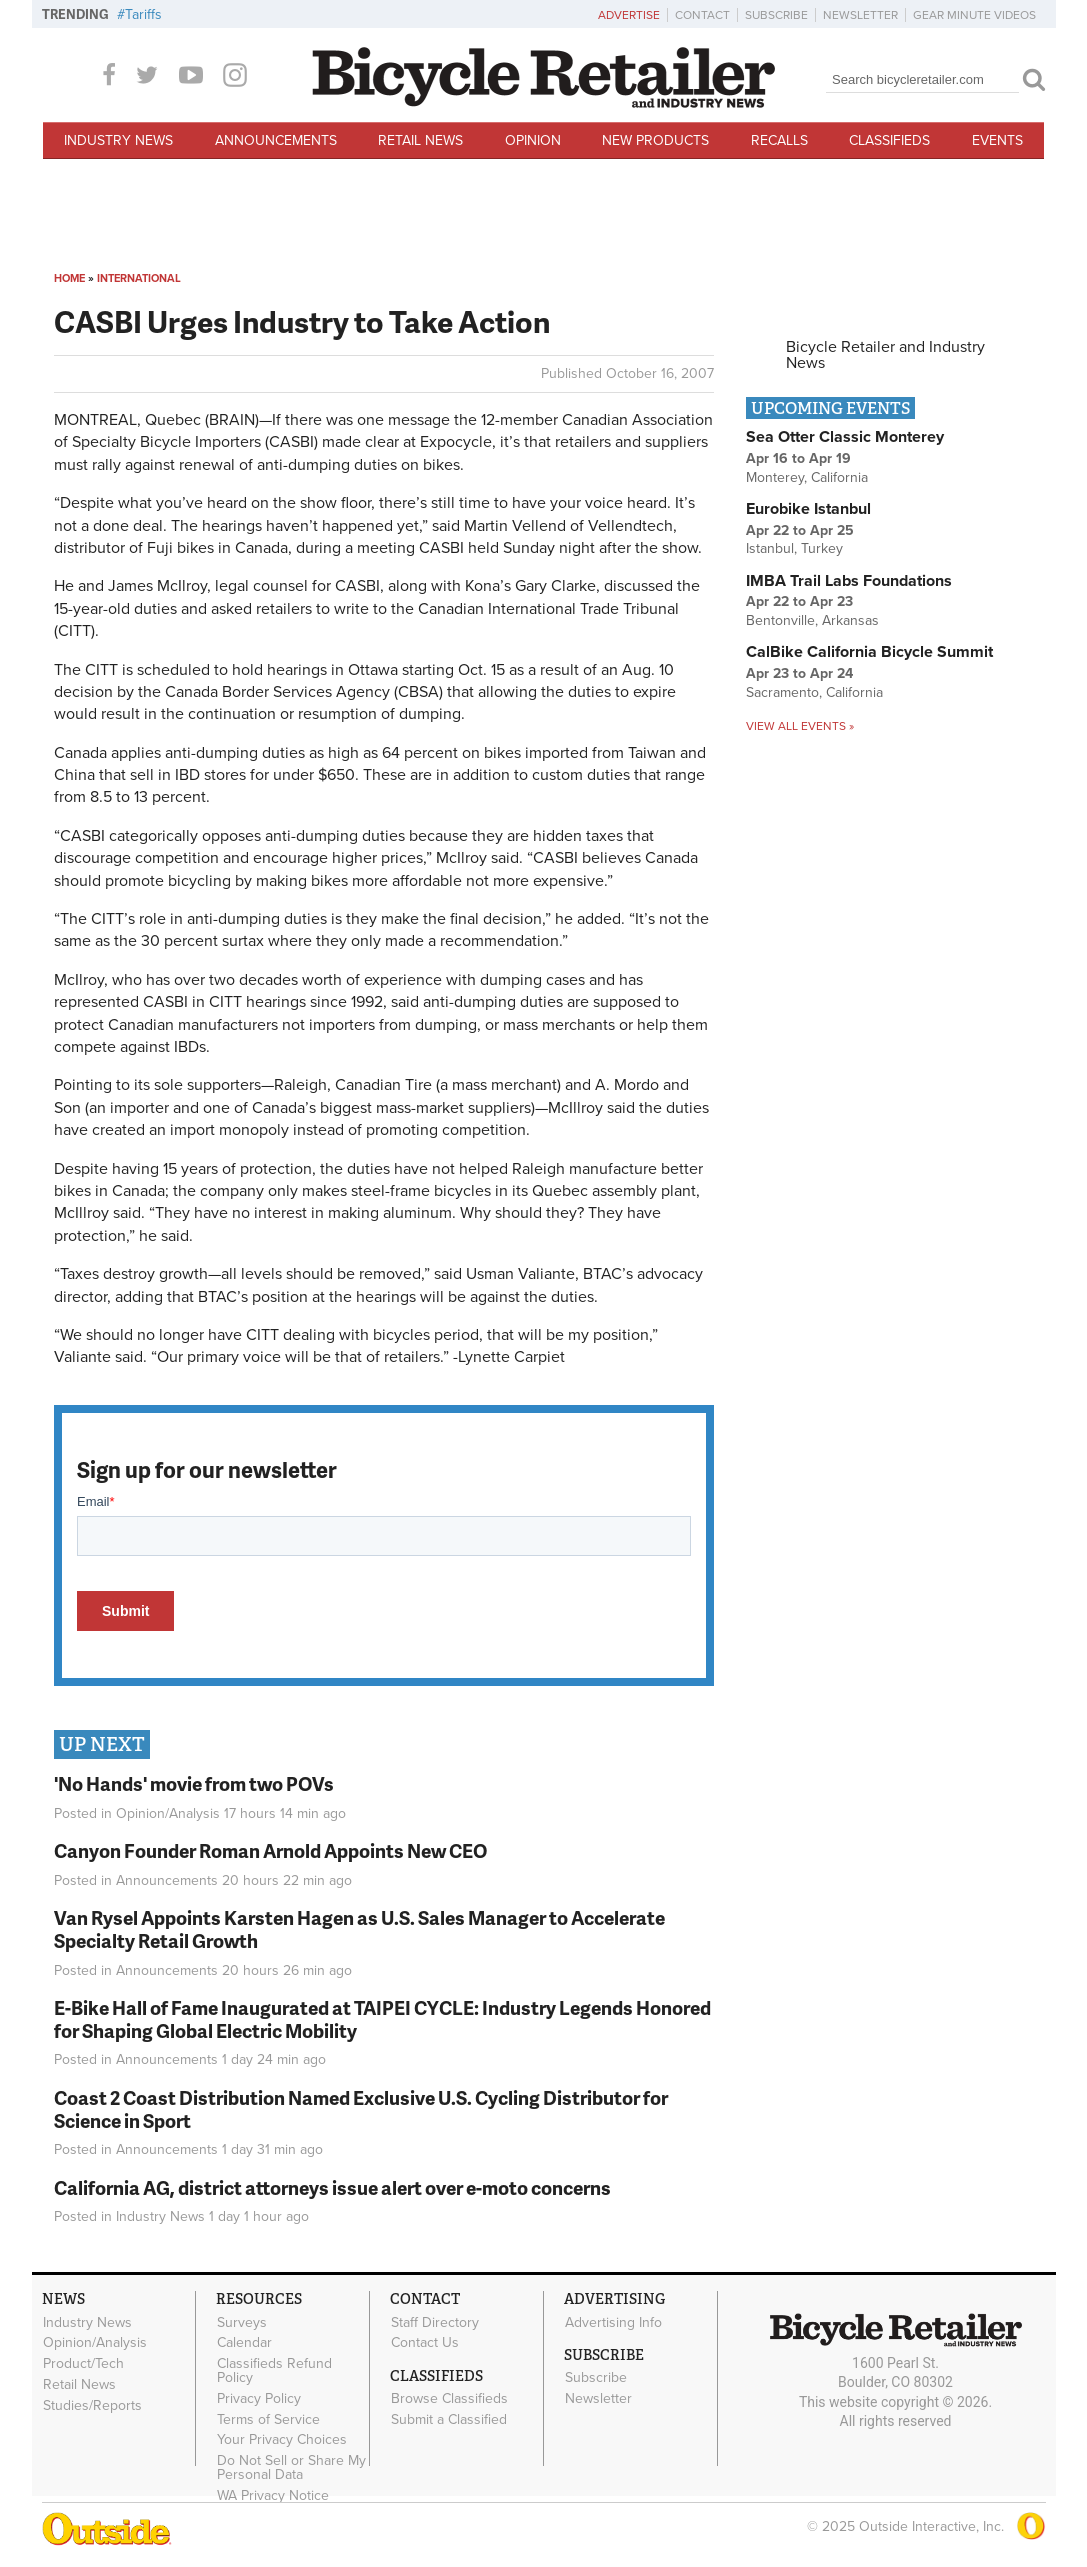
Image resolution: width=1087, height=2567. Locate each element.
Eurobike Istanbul (808, 509)
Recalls (779, 140)
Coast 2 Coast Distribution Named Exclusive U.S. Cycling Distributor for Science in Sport (361, 2109)
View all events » (800, 726)
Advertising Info (613, 2322)
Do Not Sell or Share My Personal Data (291, 2468)
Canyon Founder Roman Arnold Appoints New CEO (270, 1850)
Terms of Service (268, 2419)
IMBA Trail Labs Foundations (849, 581)
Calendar (244, 2343)
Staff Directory (435, 2322)
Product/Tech (83, 2364)
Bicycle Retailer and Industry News (885, 355)
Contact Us (425, 2343)
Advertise (629, 15)
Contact (702, 15)
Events (997, 140)
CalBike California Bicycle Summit (869, 652)
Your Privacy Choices (282, 2440)
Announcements (276, 140)
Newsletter (860, 15)
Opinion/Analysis (168, 1813)
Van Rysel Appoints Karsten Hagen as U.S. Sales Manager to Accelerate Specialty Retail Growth (359, 1929)
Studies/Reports (92, 2405)
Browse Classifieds (449, 2399)
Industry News (118, 140)
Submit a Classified (449, 2420)
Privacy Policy (259, 2399)
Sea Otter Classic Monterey (845, 437)
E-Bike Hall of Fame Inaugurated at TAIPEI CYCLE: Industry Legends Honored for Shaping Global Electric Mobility (382, 2019)
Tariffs (143, 14)
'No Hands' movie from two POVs (194, 1783)
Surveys (242, 2322)
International (139, 278)
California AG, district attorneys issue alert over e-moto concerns (332, 2187)
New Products (655, 140)
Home (69, 278)
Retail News (420, 140)
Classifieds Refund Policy (274, 2371)
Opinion (533, 140)
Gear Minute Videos (974, 15)
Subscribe (776, 15)
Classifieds (889, 140)
